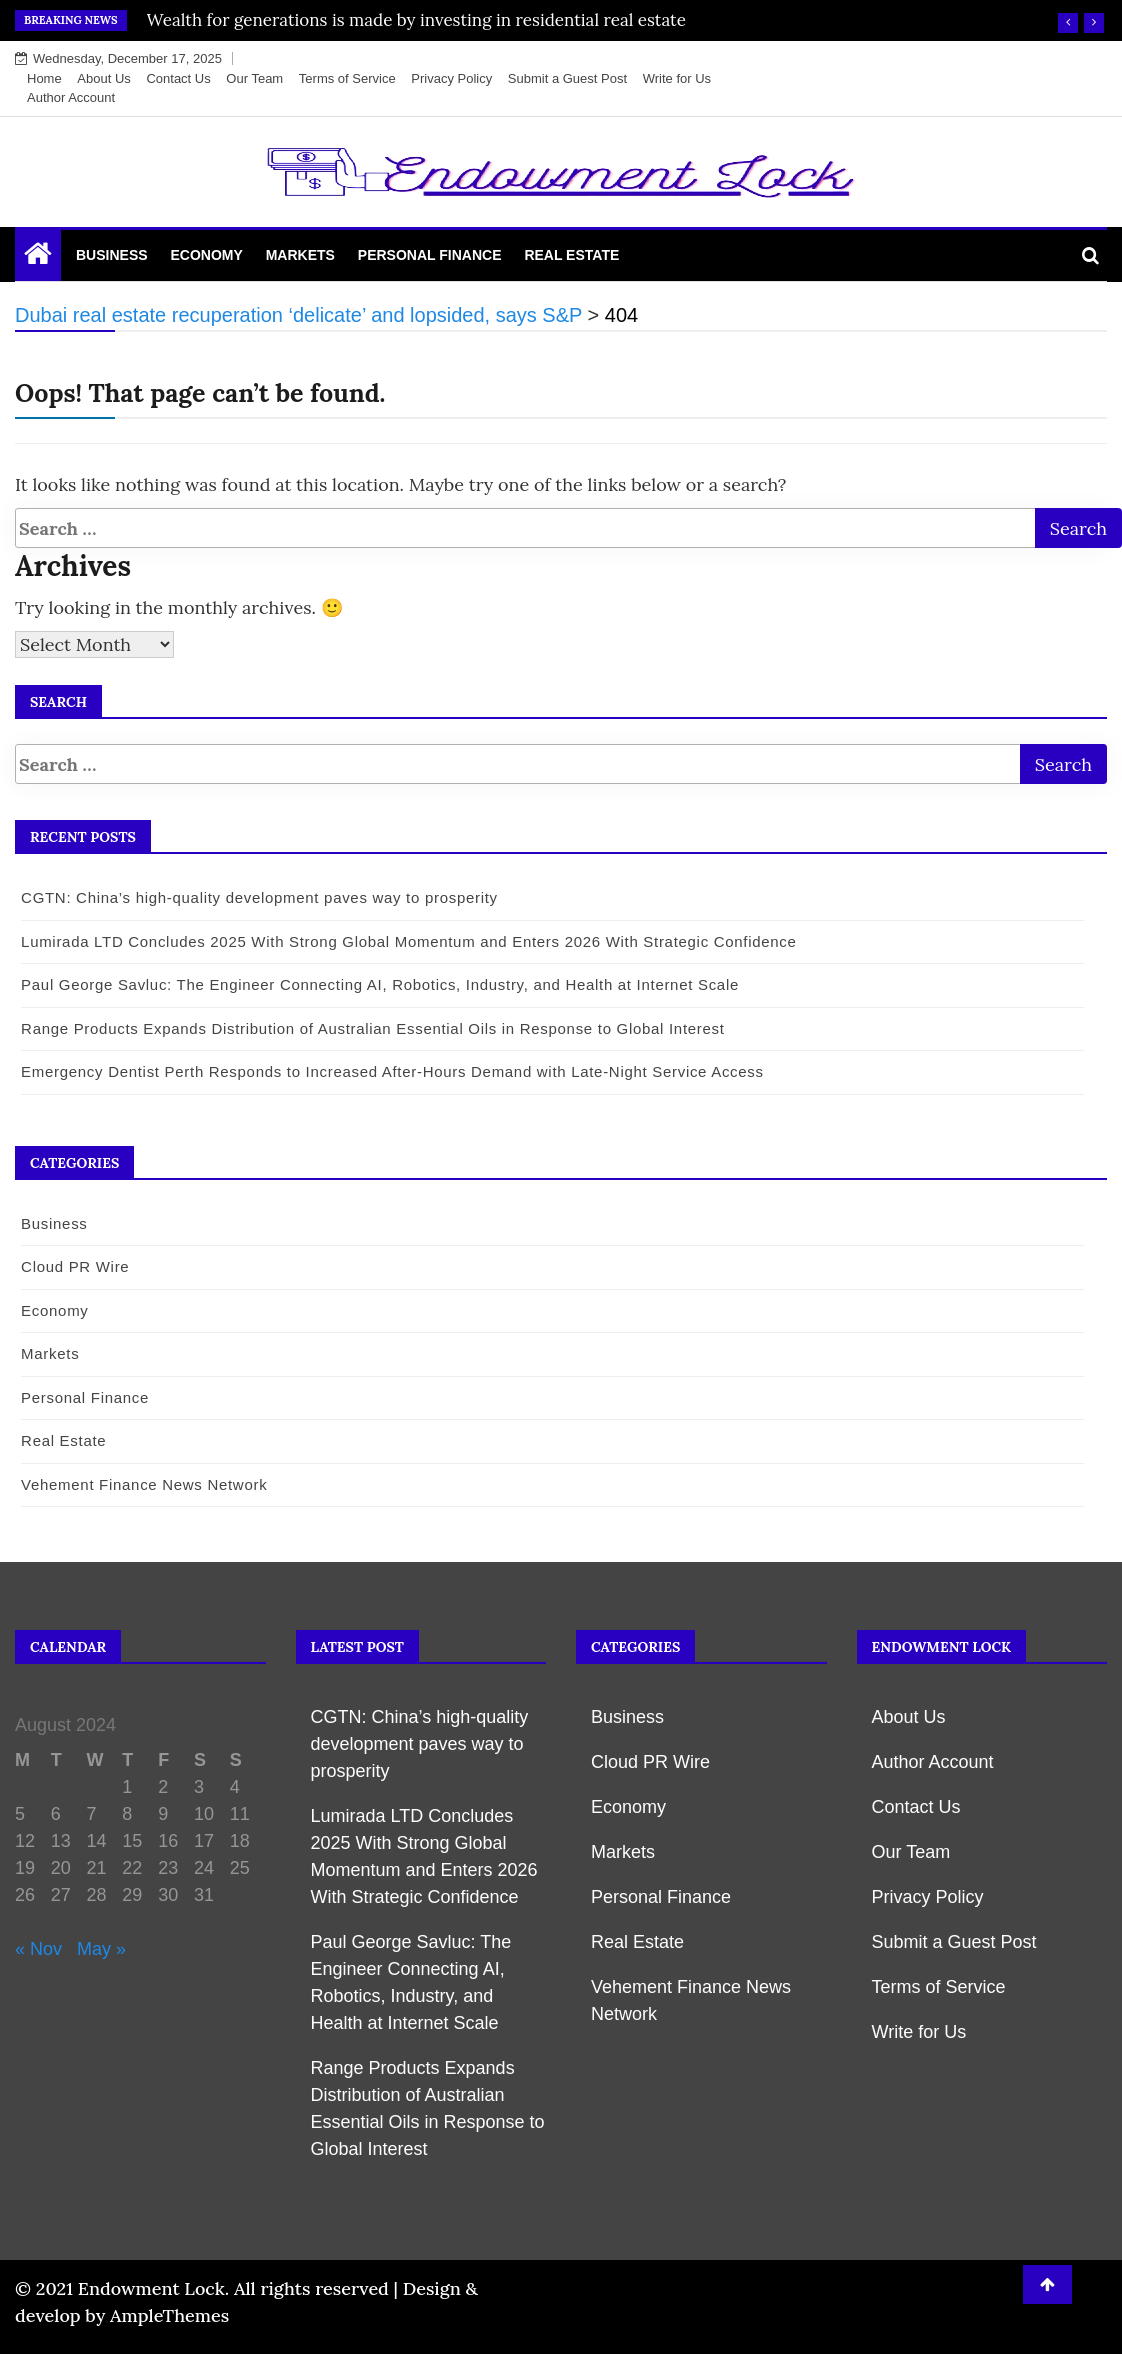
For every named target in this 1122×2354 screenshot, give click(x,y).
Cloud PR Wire (72, 1266)
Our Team (254, 78)
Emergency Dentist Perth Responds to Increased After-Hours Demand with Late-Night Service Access (389, 1071)
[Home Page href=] (38, 258)
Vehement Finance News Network (141, 1484)
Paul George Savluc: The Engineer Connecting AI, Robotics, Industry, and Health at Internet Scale (377, 984)
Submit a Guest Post (567, 78)
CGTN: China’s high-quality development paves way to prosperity (256, 897)
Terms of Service (347, 78)
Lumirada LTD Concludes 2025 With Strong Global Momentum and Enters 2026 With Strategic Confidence (406, 941)
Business (112, 255)
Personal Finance (430, 255)
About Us (103, 78)
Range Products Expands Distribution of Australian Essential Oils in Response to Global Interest (370, 1028)
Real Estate (571, 255)
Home (44, 78)
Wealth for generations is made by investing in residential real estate (416, 20)
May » (101, 1949)
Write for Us (677, 78)
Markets (300, 255)
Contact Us (178, 78)
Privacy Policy (451, 78)
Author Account (71, 97)
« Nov (38, 1949)
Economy (206, 255)
